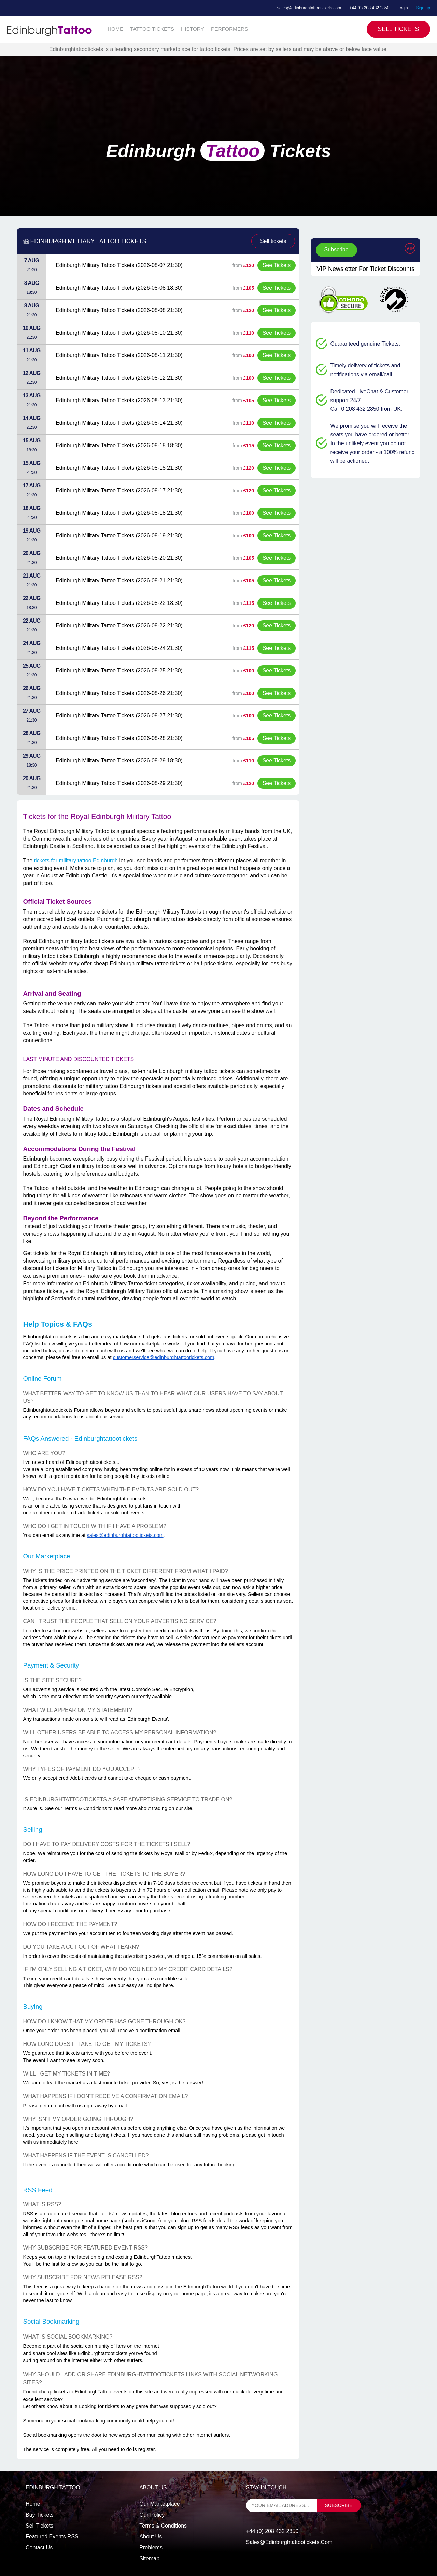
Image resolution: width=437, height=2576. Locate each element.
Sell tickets (273, 241)
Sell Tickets (398, 29)
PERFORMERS (229, 29)
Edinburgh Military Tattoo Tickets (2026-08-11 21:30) (119, 355)
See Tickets (277, 265)
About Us (150, 2536)
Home (33, 2504)
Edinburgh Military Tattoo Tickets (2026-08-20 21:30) (119, 558)
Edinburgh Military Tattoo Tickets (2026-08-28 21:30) (119, 738)
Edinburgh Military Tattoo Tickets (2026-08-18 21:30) (119, 513)
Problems (151, 2547)
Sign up (423, 7)
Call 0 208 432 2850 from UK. (366, 409)
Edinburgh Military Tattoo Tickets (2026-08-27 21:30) (119, 715)
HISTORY (192, 29)
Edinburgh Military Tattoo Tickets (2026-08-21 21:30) (119, 580)
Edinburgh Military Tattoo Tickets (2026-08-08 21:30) (119, 310)
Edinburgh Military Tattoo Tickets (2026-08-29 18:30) (119, 760)
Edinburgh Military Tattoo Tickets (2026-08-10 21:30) (119, 333)
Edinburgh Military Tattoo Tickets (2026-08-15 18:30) (119, 445)
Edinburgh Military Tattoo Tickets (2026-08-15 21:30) (119, 468)
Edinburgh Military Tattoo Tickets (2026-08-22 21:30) (119, 625)
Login (403, 7)
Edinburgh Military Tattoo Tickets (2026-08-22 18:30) (119, 603)
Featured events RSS (52, 2536)
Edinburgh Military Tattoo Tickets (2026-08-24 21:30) (119, 648)
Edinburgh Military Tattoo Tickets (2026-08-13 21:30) (119, 400)
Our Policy (152, 2515)
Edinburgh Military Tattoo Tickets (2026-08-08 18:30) (119, 288)
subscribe (339, 2505)
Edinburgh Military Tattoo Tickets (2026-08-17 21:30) (119, 490)
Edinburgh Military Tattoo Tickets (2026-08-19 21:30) (119, 535)
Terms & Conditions (163, 2526)
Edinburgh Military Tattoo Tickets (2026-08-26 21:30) (119, 693)
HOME (115, 29)
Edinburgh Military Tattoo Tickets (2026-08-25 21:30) (119, 670)
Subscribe (336, 249)
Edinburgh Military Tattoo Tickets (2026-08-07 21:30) (119, 265)
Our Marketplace (159, 2504)
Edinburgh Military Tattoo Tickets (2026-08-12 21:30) (119, 378)
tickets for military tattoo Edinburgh (76, 860)
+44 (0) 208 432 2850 (369, 7)
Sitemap (149, 2558)
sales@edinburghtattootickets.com (309, 7)
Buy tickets (40, 2515)
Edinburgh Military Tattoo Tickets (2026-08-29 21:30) (119, 783)
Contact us (39, 2547)
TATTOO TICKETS (152, 29)
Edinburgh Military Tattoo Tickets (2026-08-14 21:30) (119, 423)
